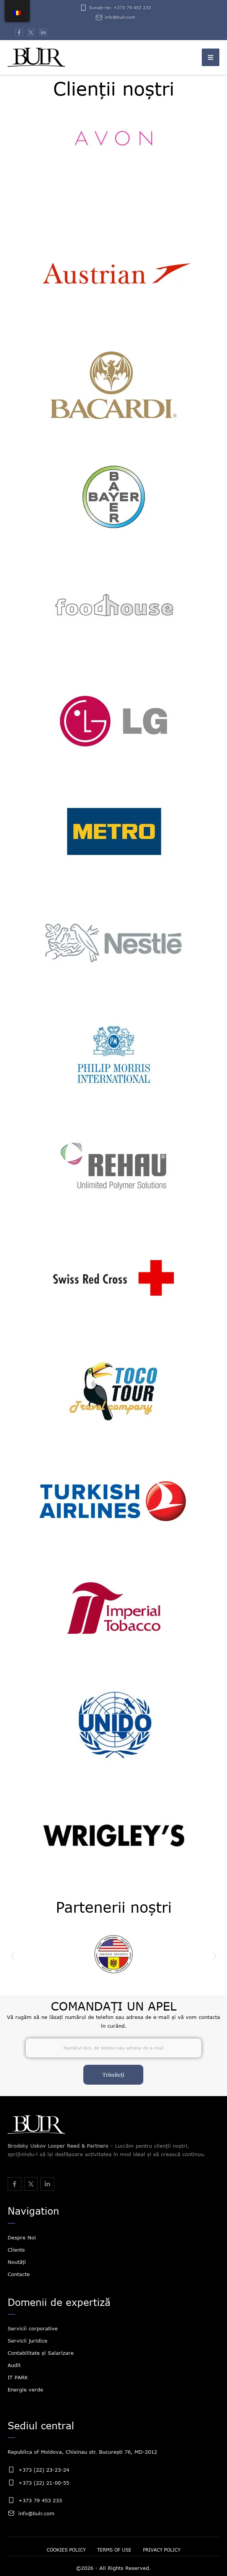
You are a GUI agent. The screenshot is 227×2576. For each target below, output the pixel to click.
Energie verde (25, 2389)
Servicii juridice (27, 2341)
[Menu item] (66, 2550)
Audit (14, 2365)
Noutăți (17, 2262)
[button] (210, 57)
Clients (16, 2250)
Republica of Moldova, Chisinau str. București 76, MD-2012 (82, 2452)
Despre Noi (22, 2237)
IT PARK (18, 2377)
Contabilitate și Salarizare (41, 2353)
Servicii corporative (33, 2328)
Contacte (19, 2274)
